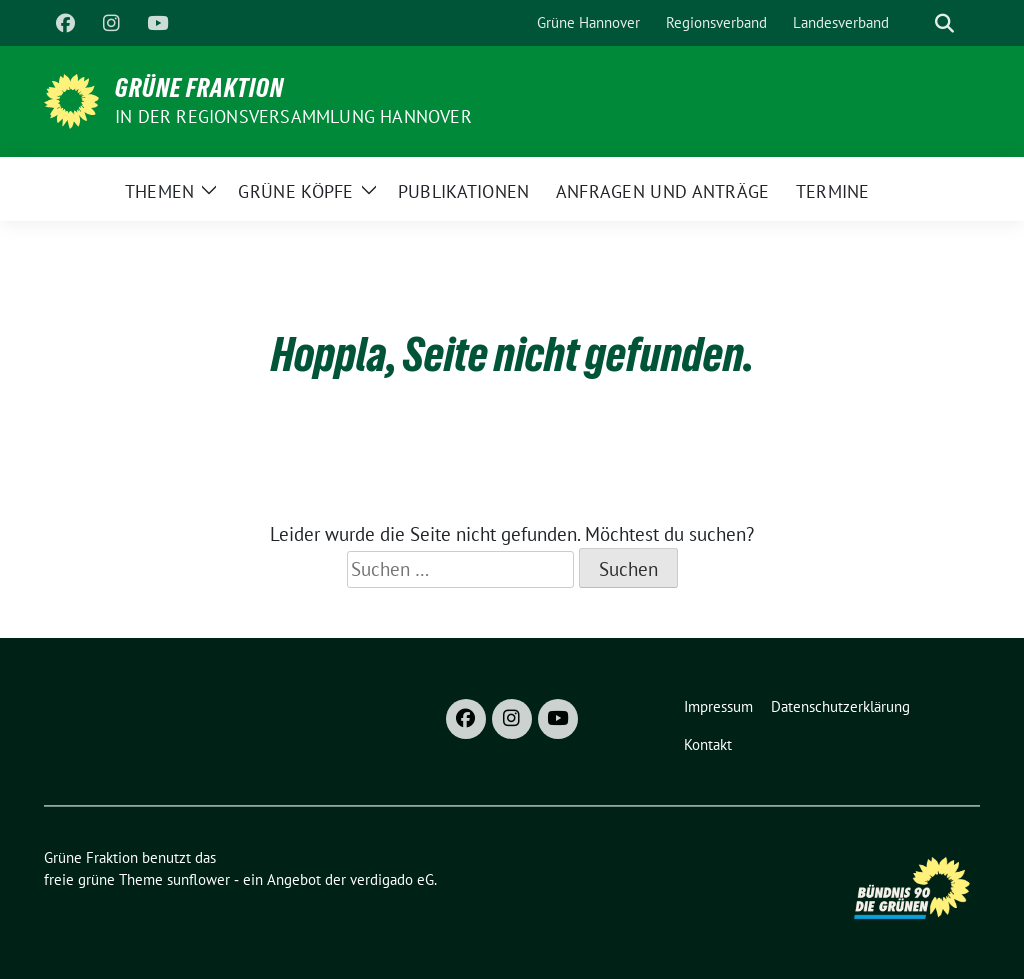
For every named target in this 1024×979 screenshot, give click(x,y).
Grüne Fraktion (199, 88)
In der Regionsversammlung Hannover (293, 116)
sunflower (198, 879)
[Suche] (916, 23)
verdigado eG (392, 879)
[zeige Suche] (944, 23)
